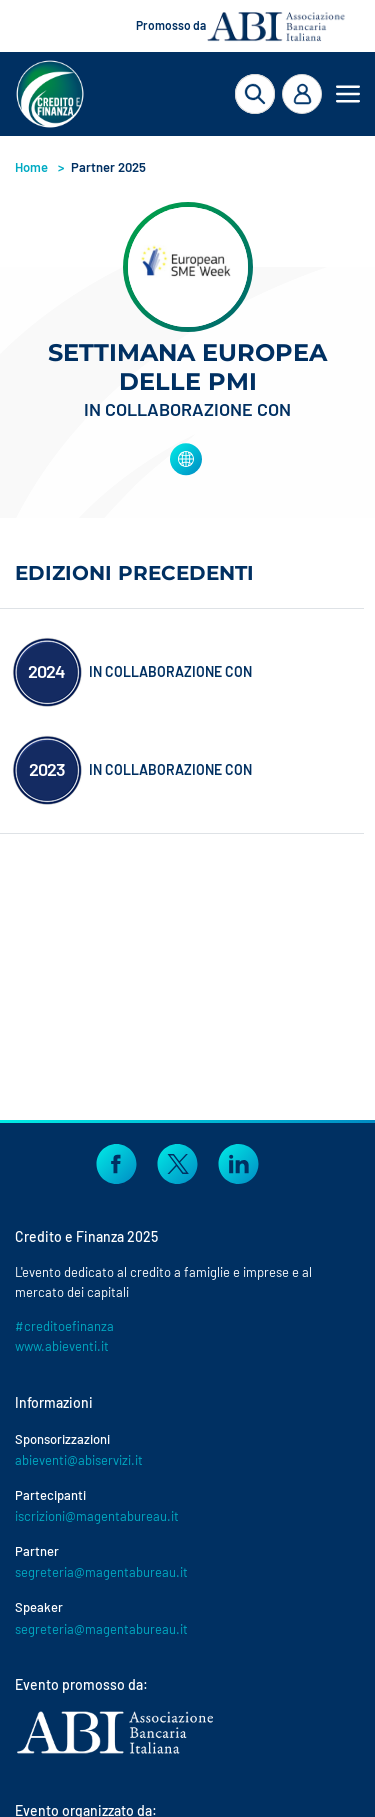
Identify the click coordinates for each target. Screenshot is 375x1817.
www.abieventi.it (62, 1346)
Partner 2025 (108, 167)
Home (31, 167)
